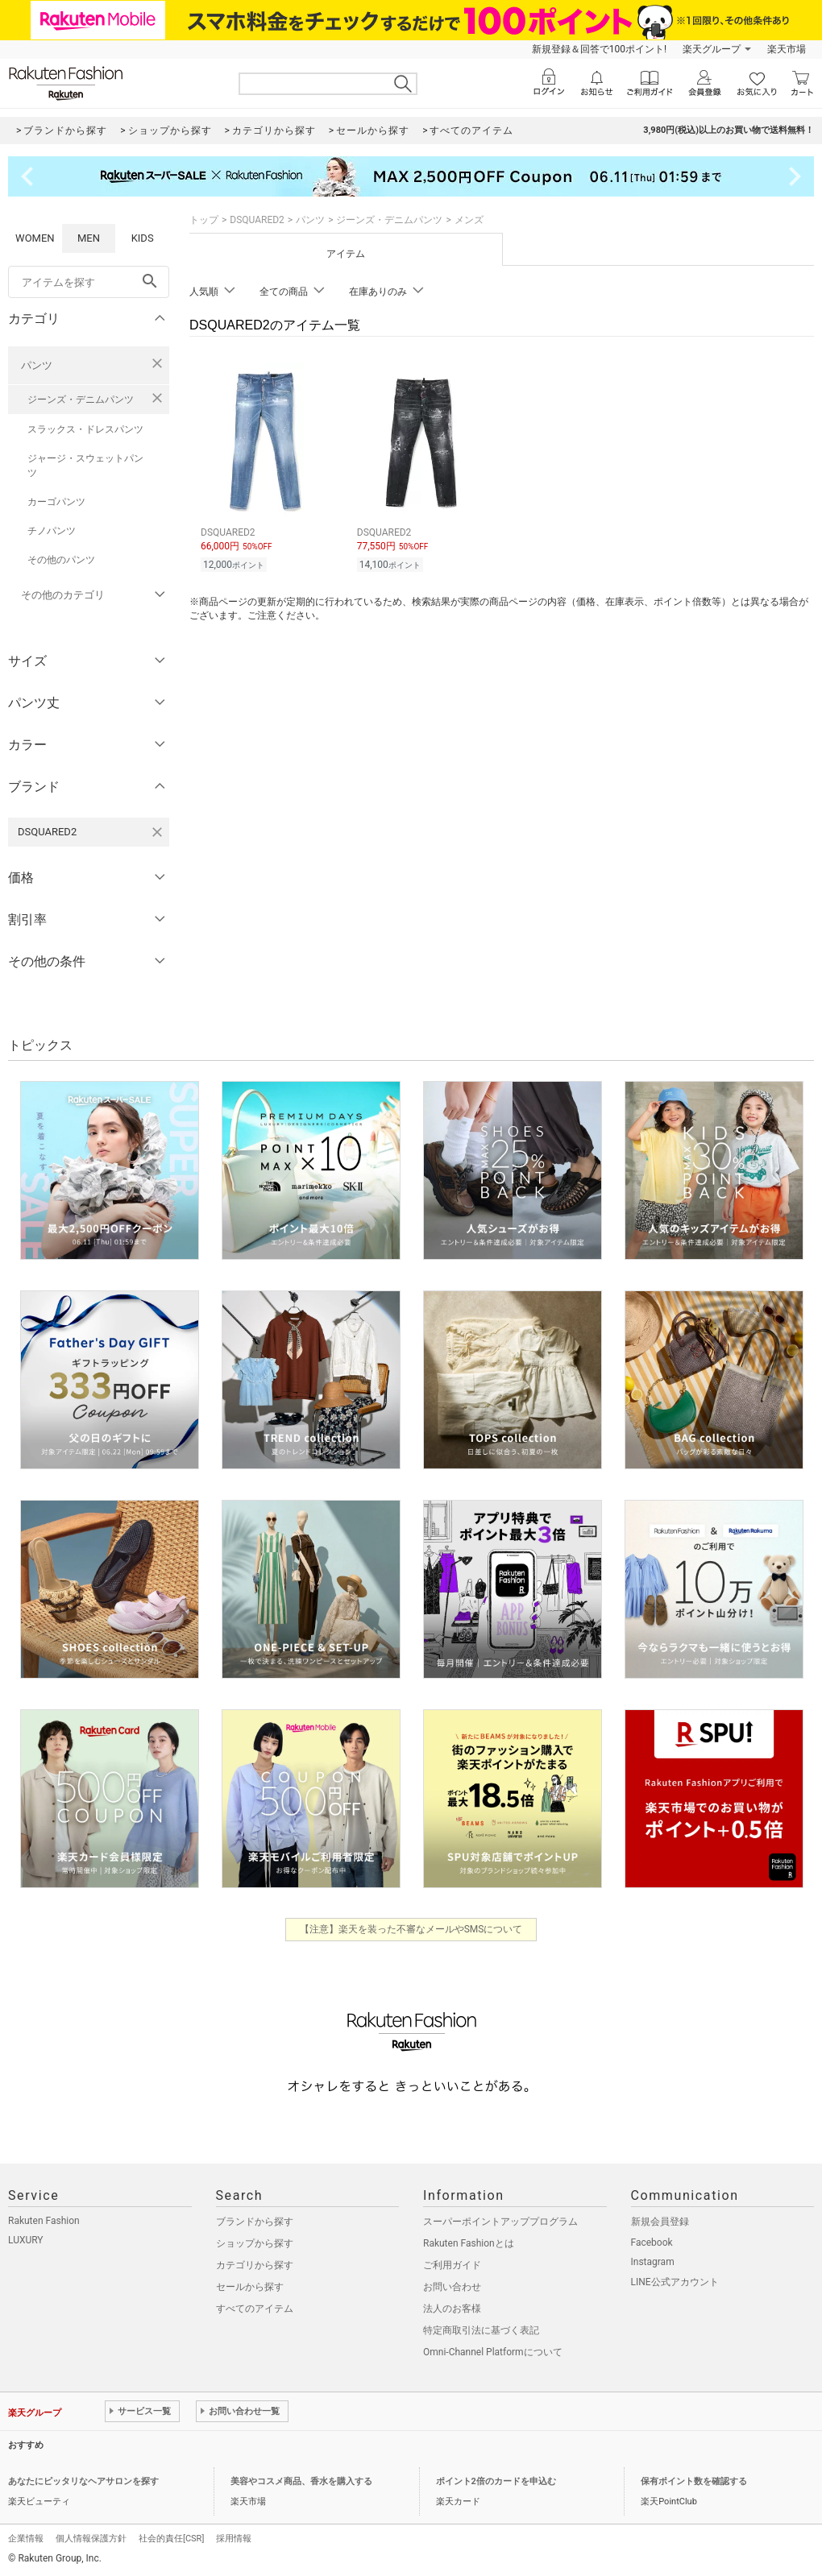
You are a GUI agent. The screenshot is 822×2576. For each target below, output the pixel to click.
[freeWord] (88, 282)
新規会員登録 (660, 2221)
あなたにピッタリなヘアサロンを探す (83, 2481)
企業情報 (26, 2538)
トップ (203, 220)
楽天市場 (786, 49)
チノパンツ (51, 530)
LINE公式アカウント (675, 2282)
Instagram (653, 2261)
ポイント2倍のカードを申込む (496, 2481)
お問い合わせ (452, 2286)
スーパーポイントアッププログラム (500, 2221)
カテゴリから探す (254, 2265)
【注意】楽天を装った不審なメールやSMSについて (411, 1929)
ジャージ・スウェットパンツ (85, 465)
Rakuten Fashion (44, 2220)
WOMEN (35, 238)
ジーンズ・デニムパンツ (80, 399)
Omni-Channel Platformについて (493, 2352)
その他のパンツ (61, 559)
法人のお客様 (452, 2308)
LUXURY (26, 2240)
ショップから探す (254, 2243)
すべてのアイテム (254, 2308)
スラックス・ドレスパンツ (85, 429)
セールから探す (250, 2286)
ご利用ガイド (452, 2265)
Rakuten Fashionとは (468, 2243)
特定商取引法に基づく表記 (481, 2330)
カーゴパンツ (56, 501)
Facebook (652, 2242)
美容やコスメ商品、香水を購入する (301, 2481)
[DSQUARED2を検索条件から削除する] (157, 832)
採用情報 (233, 2538)
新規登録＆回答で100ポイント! (599, 49)
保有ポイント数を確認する (694, 2481)
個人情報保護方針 (91, 2538)
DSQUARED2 (257, 220)
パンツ (36, 365)
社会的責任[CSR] (171, 2538)
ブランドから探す (254, 2221)
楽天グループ (712, 49)
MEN (88, 238)
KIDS (142, 238)
